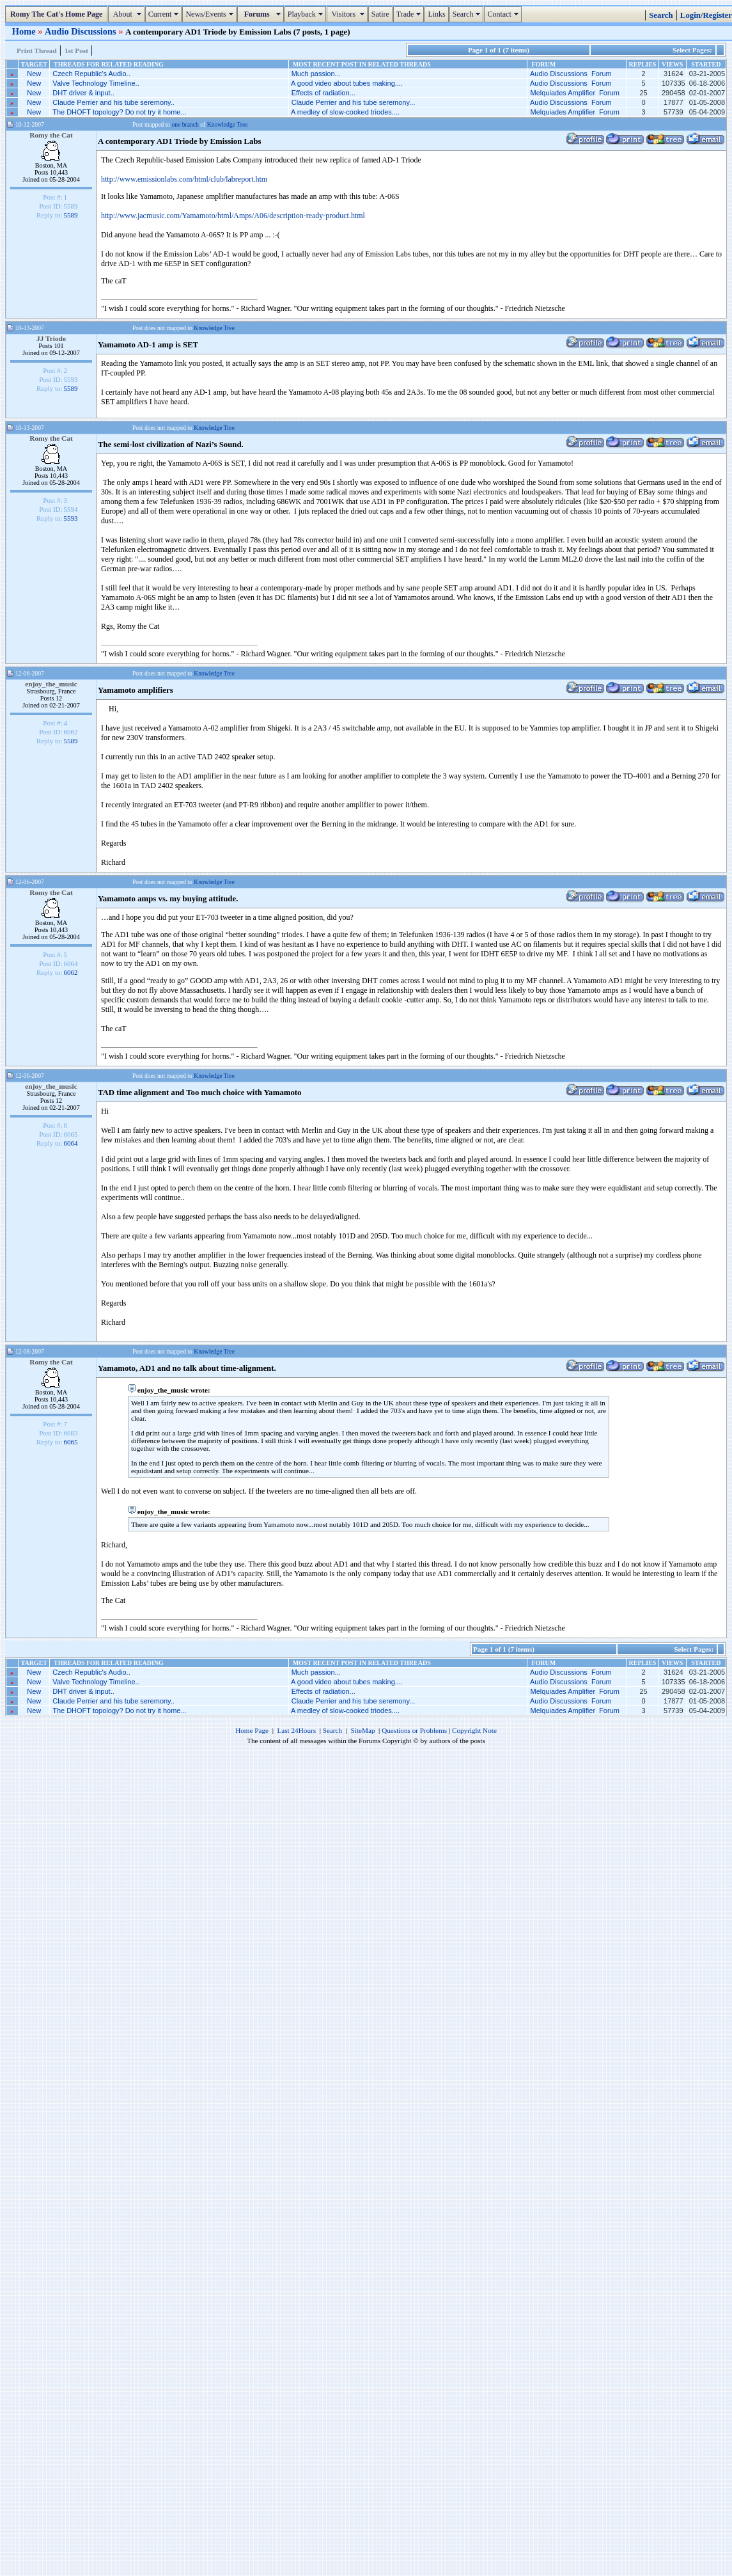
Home (25, 31)
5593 (71, 518)
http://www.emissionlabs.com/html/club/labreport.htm (184, 179)
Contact (504, 14)
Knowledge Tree (227, 124)
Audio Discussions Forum (571, 73)
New (34, 73)
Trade (410, 14)
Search (468, 14)
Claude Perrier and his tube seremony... (354, 102)
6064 (71, 1143)
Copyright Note (474, 1730)
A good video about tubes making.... (347, 83)
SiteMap (363, 1730)
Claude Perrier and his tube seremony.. (113, 102)
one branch (185, 124)
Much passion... (316, 73)
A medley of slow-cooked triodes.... (345, 112)
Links (436, 14)
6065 (71, 1442)
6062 (71, 972)
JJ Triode (51, 338)
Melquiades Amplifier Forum (575, 93)
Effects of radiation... (323, 93)
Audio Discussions (81, 31)
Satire (380, 14)
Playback (307, 14)
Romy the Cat (51, 135)
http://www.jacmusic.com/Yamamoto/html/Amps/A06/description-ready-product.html (233, 215)
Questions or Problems (414, 1730)
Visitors (349, 14)
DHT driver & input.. (83, 93)
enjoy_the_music (51, 684)
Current (165, 14)
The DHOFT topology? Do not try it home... (119, 112)
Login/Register (706, 15)
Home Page (252, 1730)
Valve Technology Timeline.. (95, 83)
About (127, 14)
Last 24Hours (296, 1730)
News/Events (210, 14)
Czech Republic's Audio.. (91, 73)
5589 (71, 215)
